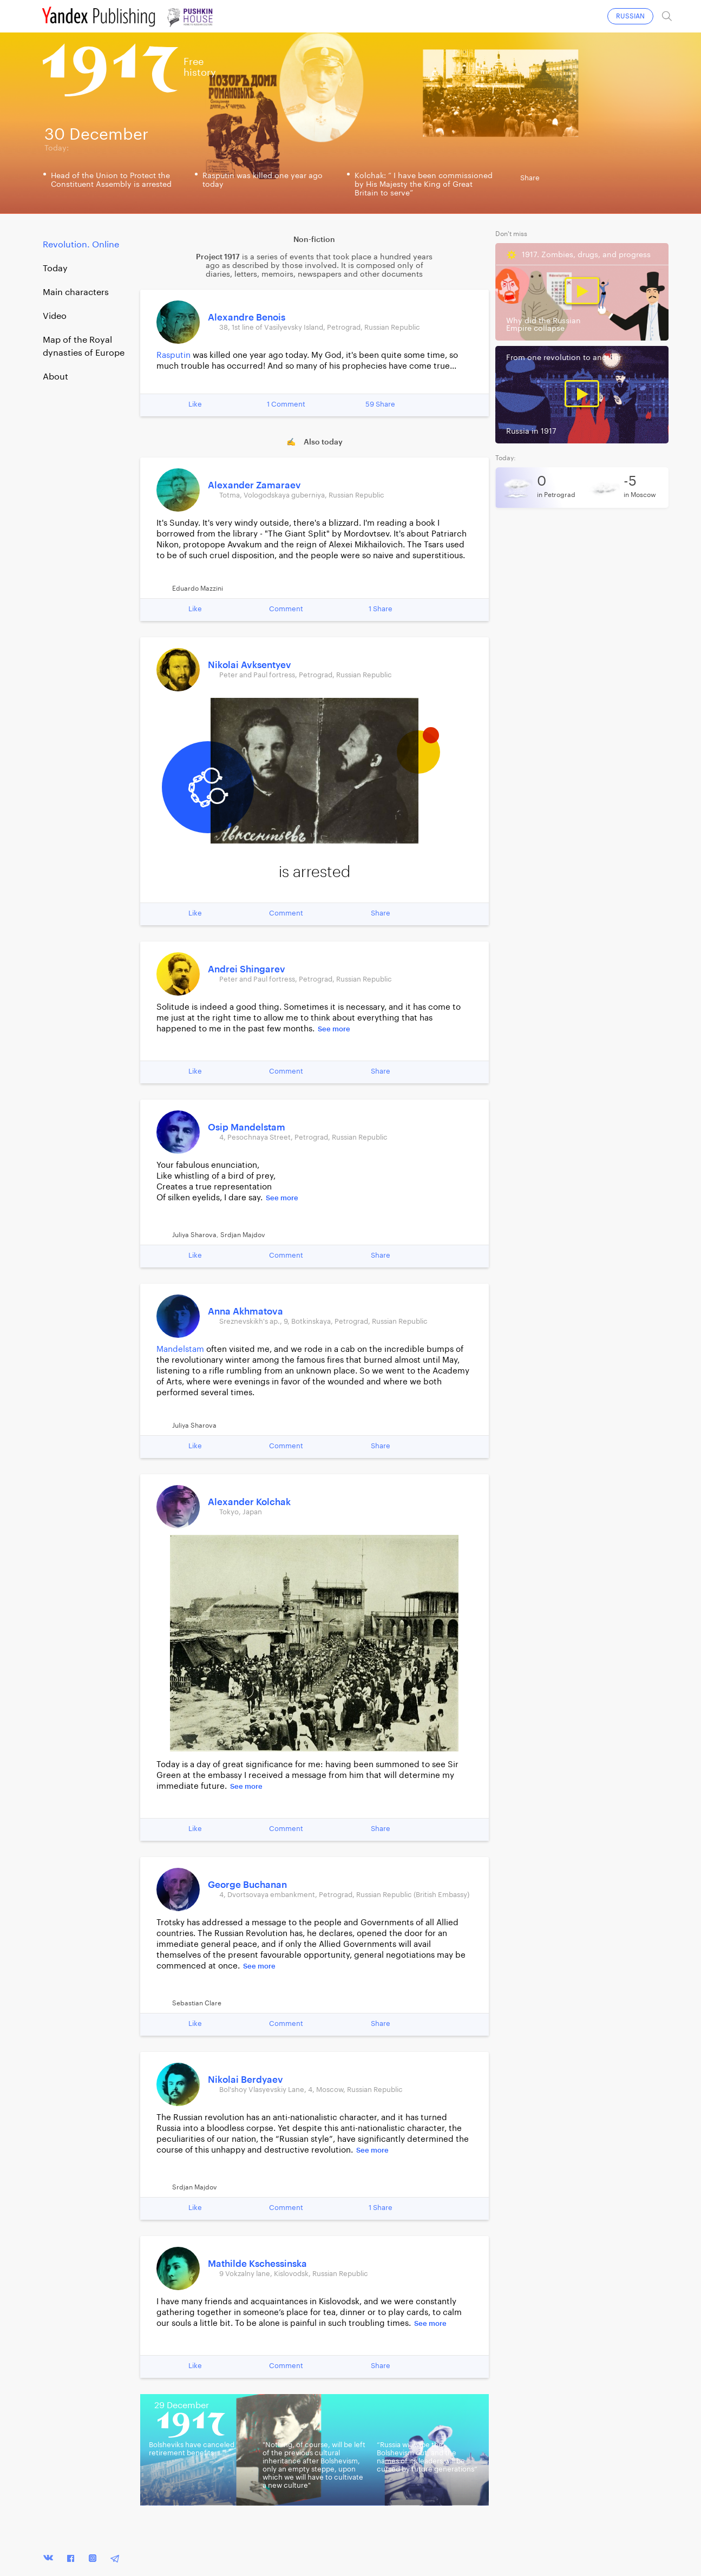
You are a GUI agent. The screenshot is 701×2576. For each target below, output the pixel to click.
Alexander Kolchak (249, 1502)
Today (55, 268)
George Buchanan (247, 1884)
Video (55, 316)
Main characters (76, 292)
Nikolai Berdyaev (245, 2079)
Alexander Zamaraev (254, 485)
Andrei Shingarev (246, 969)
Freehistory (200, 67)
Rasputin (173, 355)
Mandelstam (180, 1349)
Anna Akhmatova (245, 1311)
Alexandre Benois (246, 317)
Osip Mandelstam (246, 1127)
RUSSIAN (630, 16)
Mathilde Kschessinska (257, 2263)
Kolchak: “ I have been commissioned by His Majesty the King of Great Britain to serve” (424, 184)
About (55, 376)
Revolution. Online (81, 244)
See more (334, 1028)
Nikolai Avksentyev (249, 665)
